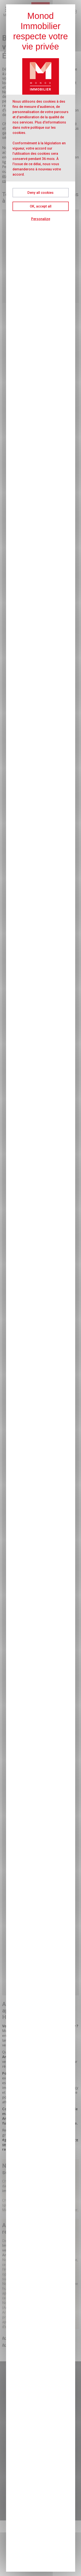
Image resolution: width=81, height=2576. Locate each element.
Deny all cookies (40, 193)
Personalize (40, 219)
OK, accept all (40, 206)
